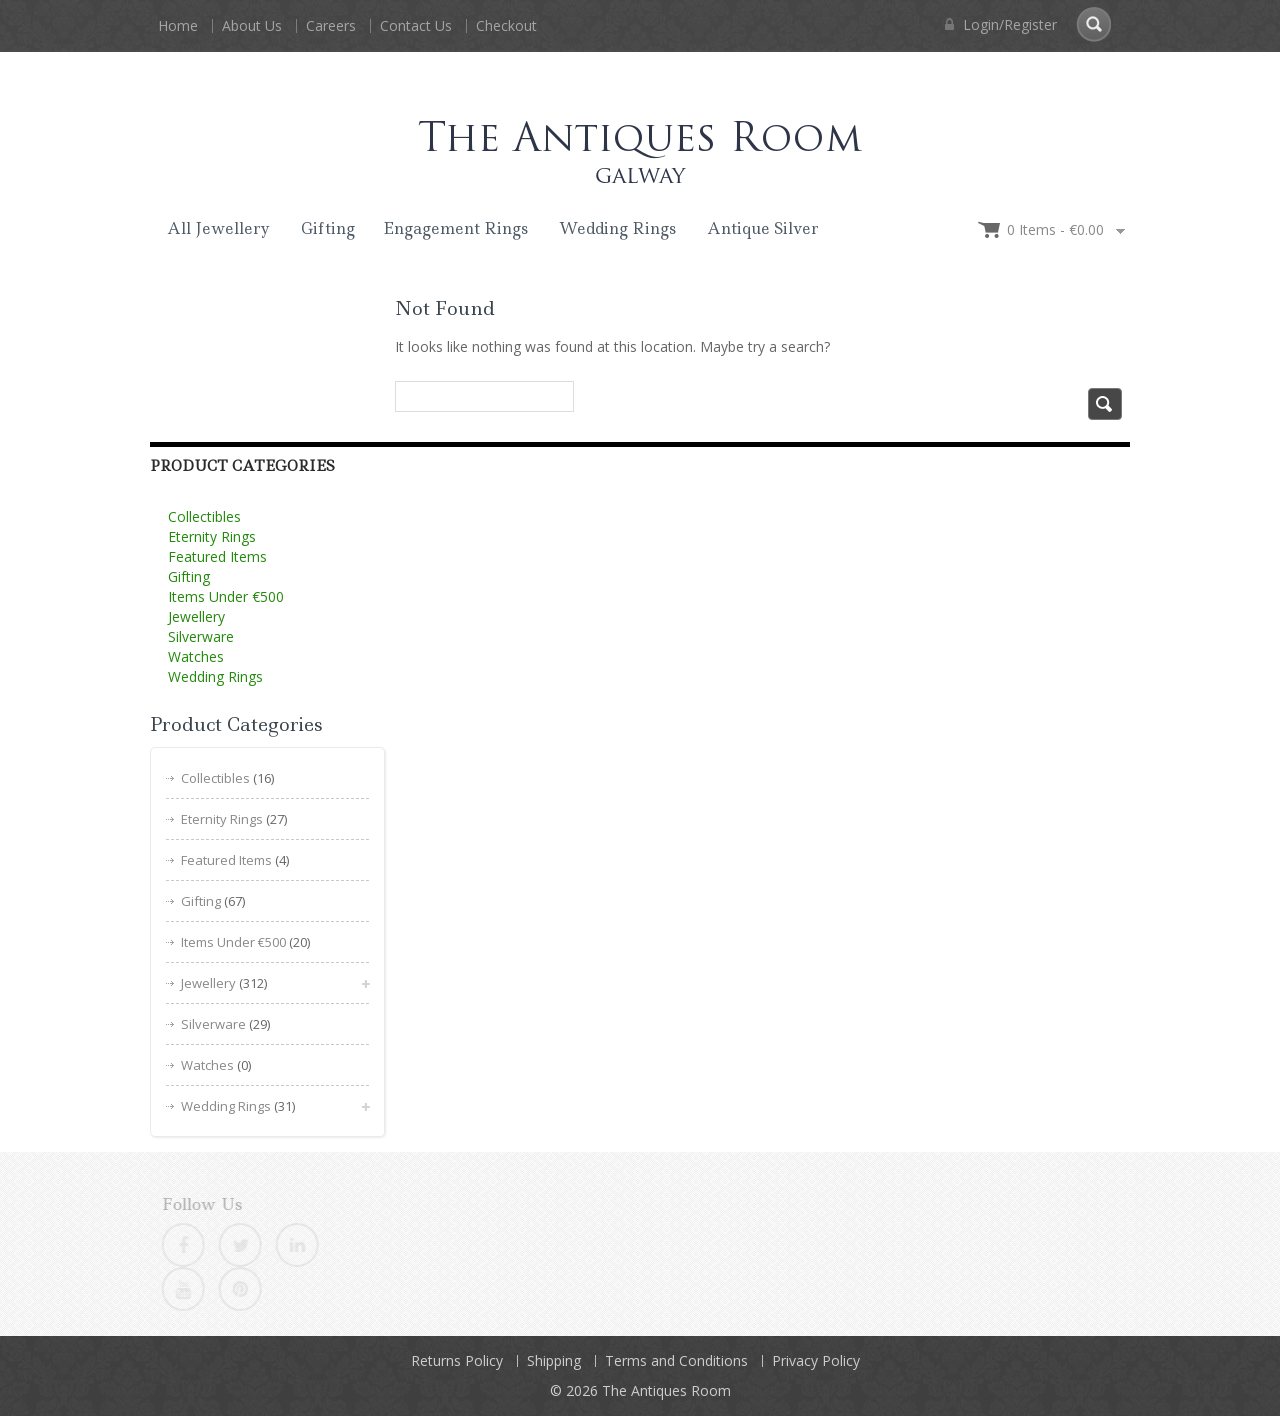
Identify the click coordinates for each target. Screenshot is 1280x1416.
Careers (331, 25)
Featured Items (217, 556)
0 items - (1055, 229)
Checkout (506, 25)
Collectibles (204, 516)
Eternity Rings (212, 536)
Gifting (328, 228)
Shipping (554, 1360)
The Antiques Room (666, 1390)
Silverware (201, 636)
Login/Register (1001, 24)
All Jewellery (218, 228)
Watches (196, 656)
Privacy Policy (816, 1360)
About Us (252, 25)
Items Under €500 (226, 596)
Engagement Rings (455, 228)
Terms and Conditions (676, 1360)
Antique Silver (763, 228)
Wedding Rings (617, 228)
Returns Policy (457, 1360)
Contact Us (416, 25)
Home (178, 25)
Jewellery (196, 616)
